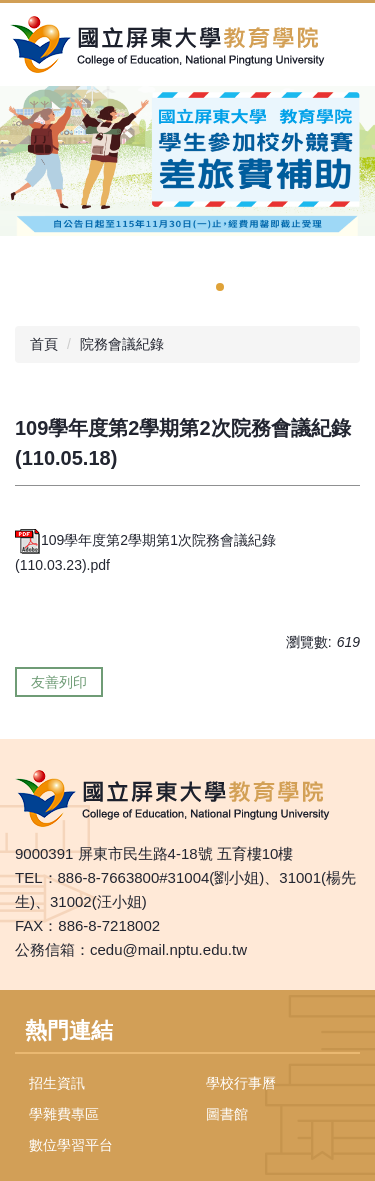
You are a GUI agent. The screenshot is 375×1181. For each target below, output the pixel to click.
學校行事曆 (241, 1083)
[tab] (220, 287)
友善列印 (59, 682)
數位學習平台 (71, 1145)
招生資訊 (57, 1083)
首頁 (44, 344)
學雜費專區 (64, 1114)
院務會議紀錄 (122, 344)
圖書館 (227, 1114)
